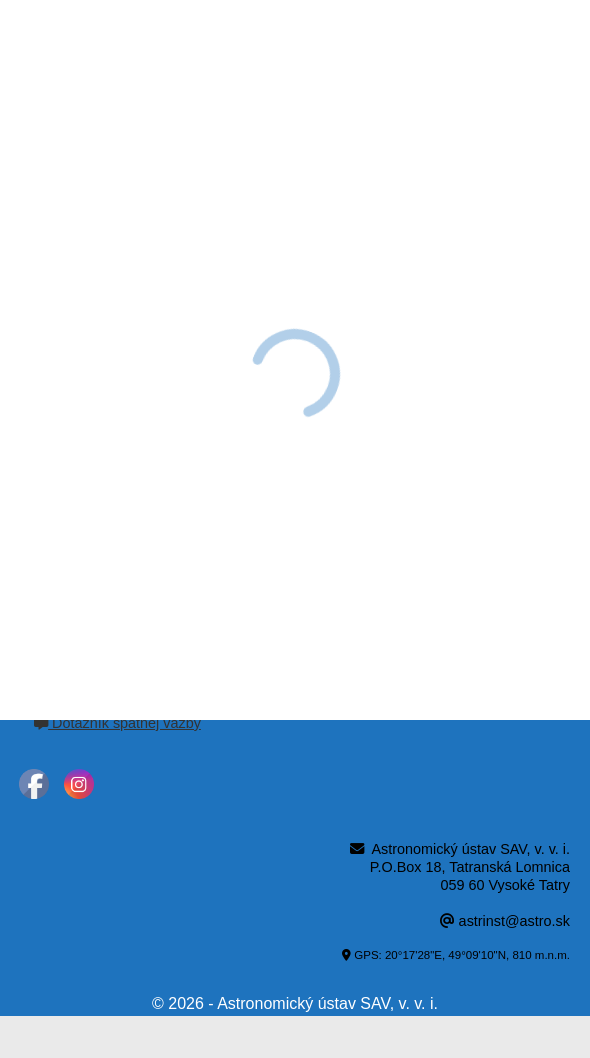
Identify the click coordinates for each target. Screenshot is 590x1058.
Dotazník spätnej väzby (117, 723)
